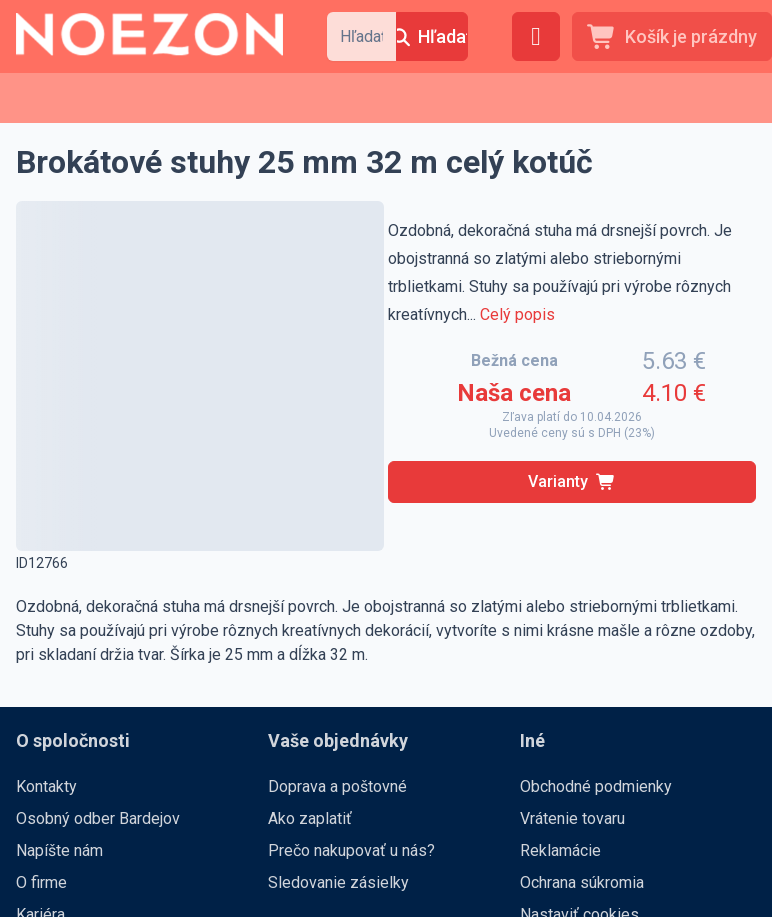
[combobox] (361, 36)
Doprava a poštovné (337, 786)
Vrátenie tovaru (572, 818)
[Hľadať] (432, 36)
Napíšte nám (59, 850)
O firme (41, 882)
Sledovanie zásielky (338, 882)
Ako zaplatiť (310, 818)
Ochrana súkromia (582, 882)
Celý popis (517, 314)
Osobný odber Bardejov (98, 818)
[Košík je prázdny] (672, 36)
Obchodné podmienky (596, 786)
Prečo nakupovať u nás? (351, 850)
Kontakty (46, 786)
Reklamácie (560, 850)
